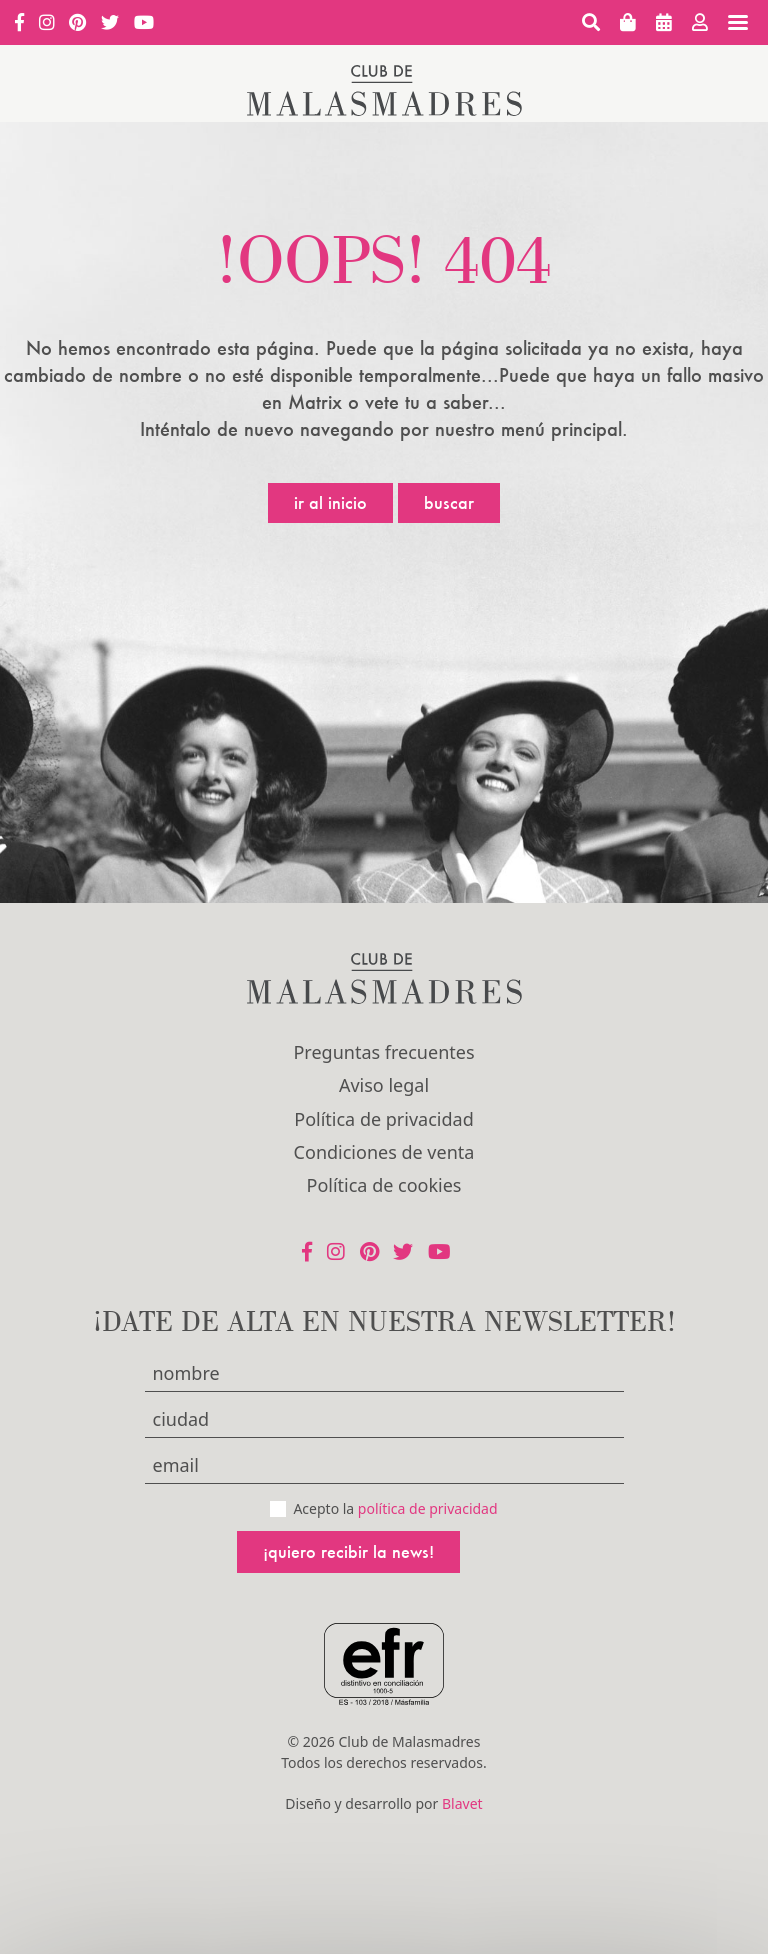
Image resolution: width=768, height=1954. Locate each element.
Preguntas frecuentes (383, 1052)
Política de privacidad (383, 1119)
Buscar (449, 502)
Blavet (462, 1803)
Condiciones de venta (384, 1152)
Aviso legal (384, 1085)
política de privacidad (428, 1508)
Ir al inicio (330, 502)
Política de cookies (384, 1185)
